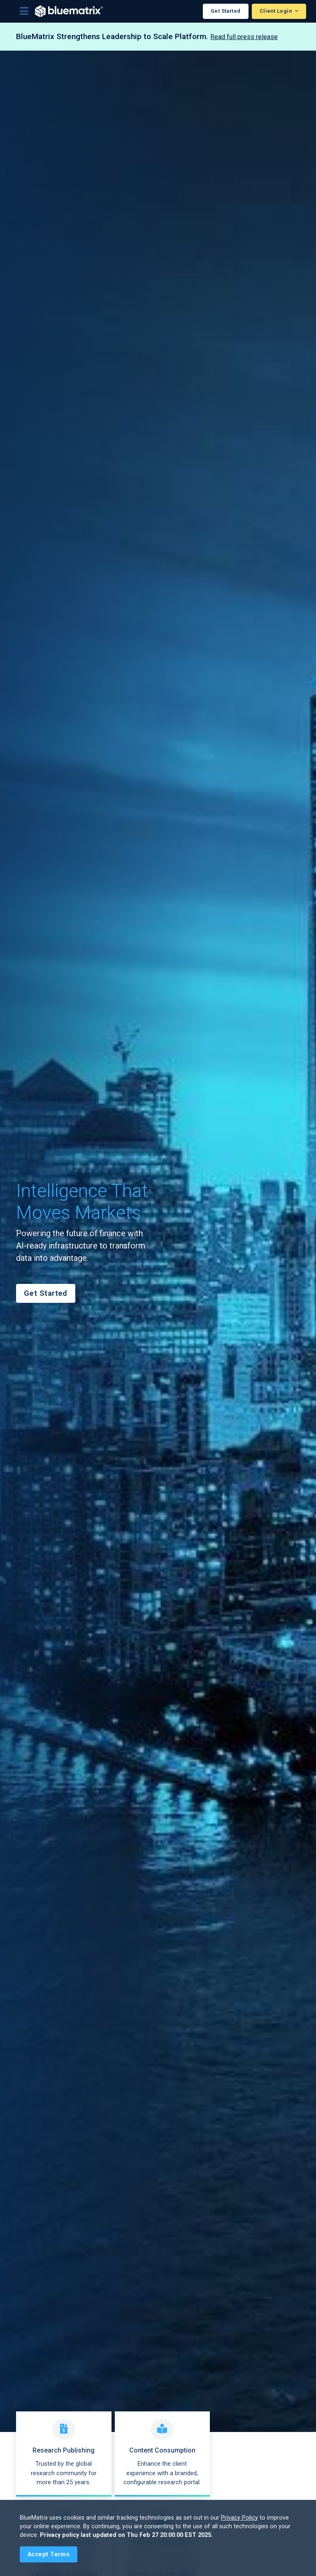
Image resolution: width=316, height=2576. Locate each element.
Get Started (226, 11)
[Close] (48, 2554)
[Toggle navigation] (24, 11)
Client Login (276, 11)
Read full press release (244, 37)
